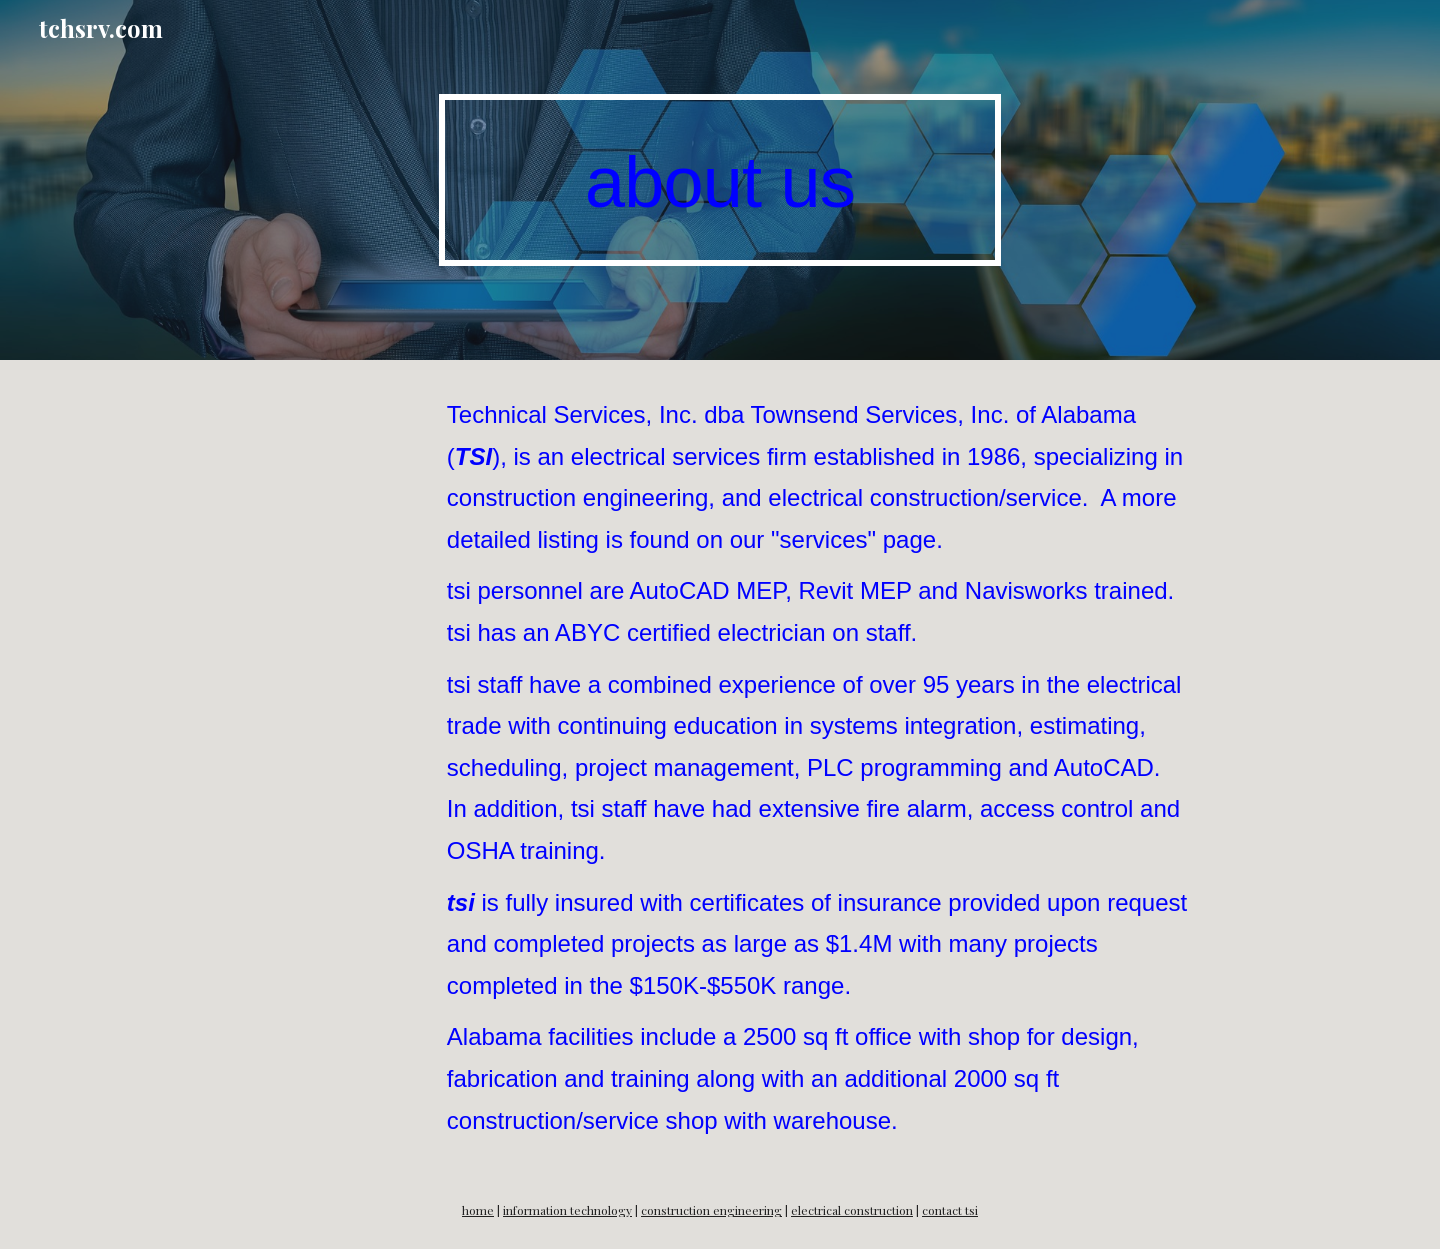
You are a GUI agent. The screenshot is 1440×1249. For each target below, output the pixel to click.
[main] (720, 180)
